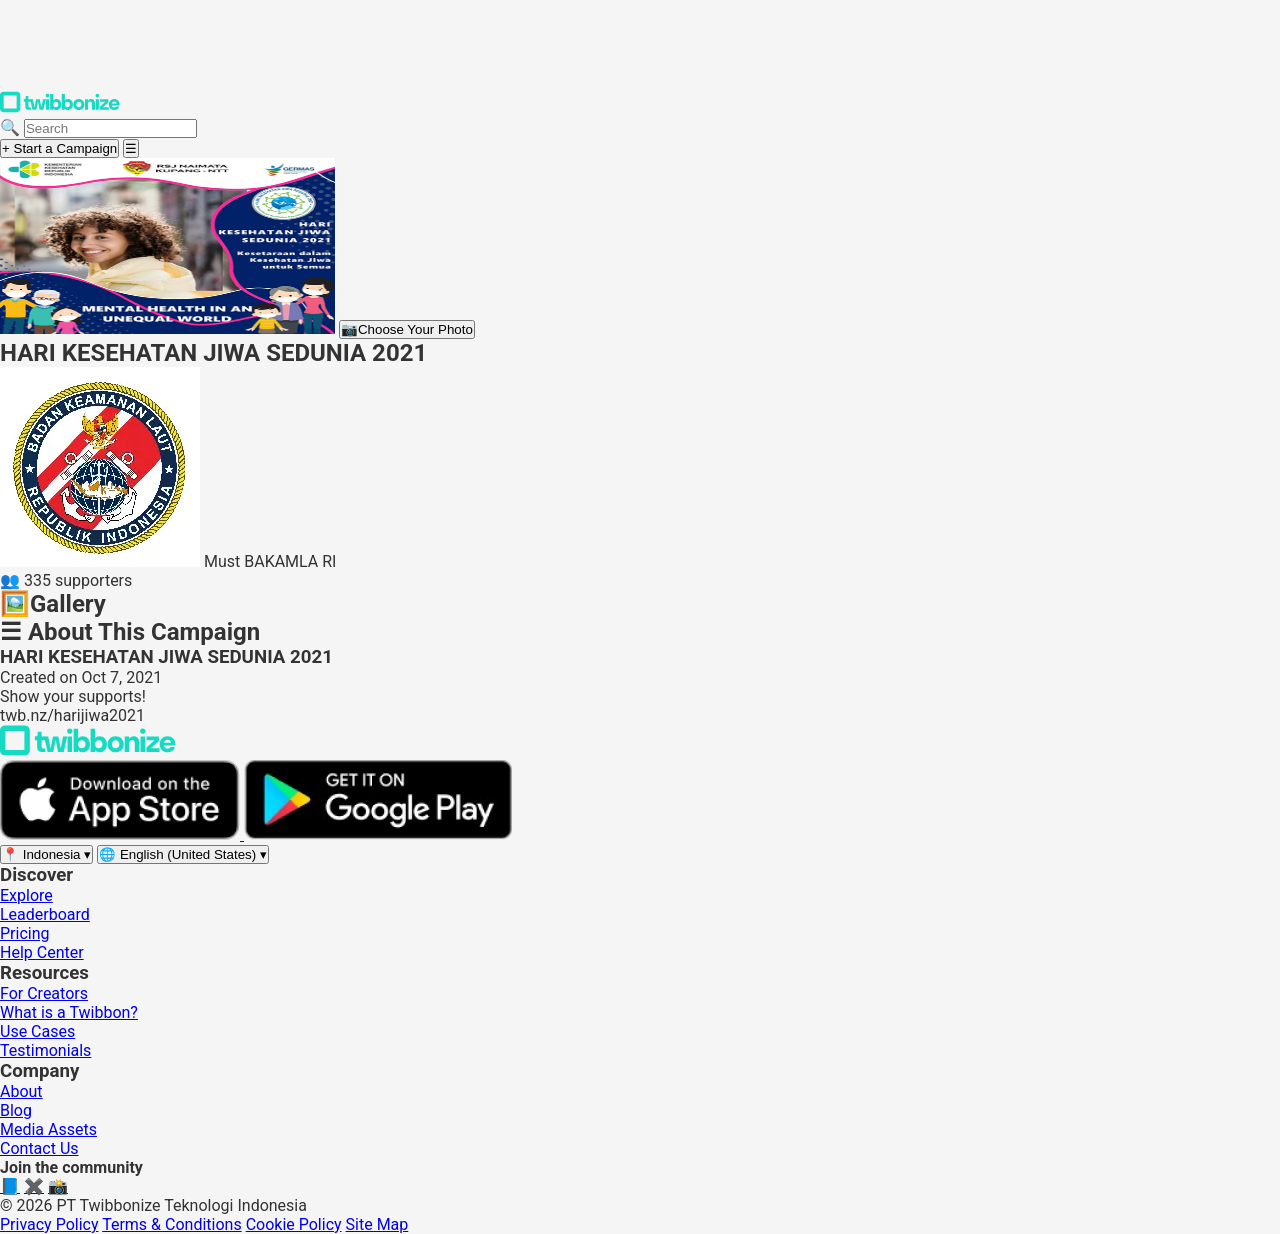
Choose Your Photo (407, 329)
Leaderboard (45, 914)
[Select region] (46, 854)
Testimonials (45, 1050)
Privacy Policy (49, 1224)
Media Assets (48, 1129)
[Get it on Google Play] (378, 834)
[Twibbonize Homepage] (60, 108)
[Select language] (183, 854)
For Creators (44, 993)
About (21, 1091)
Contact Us (39, 1148)
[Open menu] (131, 148)
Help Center (42, 952)
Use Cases (37, 1031)
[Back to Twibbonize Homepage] (88, 750)
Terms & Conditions (172, 1224)
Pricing (25, 933)
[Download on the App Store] (122, 834)
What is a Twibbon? (69, 1012)
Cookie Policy (294, 1224)
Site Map (377, 1224)
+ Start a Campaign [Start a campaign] (59, 148)
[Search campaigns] (110, 128)
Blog (16, 1110)
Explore (26, 895)
